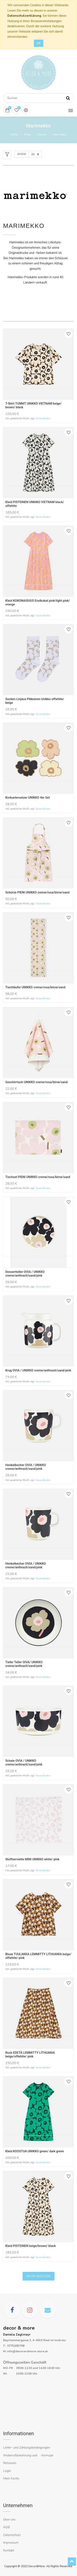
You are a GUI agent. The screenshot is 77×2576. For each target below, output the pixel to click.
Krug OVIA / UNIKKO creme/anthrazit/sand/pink (38, 1370)
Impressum (11, 2543)
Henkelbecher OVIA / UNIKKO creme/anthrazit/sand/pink (25, 1467)
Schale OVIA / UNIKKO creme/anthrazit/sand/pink (23, 1762)
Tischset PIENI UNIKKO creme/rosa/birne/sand (37, 1177)
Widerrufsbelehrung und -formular (28, 2455)
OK (39, 43)
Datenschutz (12, 2535)
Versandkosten (42, 418)
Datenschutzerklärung (24, 16)
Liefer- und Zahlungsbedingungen (26, 2447)
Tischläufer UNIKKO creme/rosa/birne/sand (35, 987)
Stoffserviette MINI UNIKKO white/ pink (32, 1859)
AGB (6, 2527)
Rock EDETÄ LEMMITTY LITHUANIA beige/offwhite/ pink (30, 2054)
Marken (42, 135)
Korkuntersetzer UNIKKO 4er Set (27, 797)
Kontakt (9, 2550)
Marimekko (60, 135)
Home (14, 135)
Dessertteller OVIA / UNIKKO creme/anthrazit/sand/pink (25, 1273)
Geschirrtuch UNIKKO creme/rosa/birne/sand (36, 1082)
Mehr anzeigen (38, 2276)
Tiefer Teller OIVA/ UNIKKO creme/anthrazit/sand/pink (24, 1664)
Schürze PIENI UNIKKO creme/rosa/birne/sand (37, 892)
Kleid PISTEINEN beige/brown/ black (30, 2246)
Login (7, 2471)
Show (21, 154)
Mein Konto (11, 2478)
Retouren (9, 2463)
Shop (27, 135)
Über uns (9, 2519)
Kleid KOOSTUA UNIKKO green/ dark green (34, 2151)
